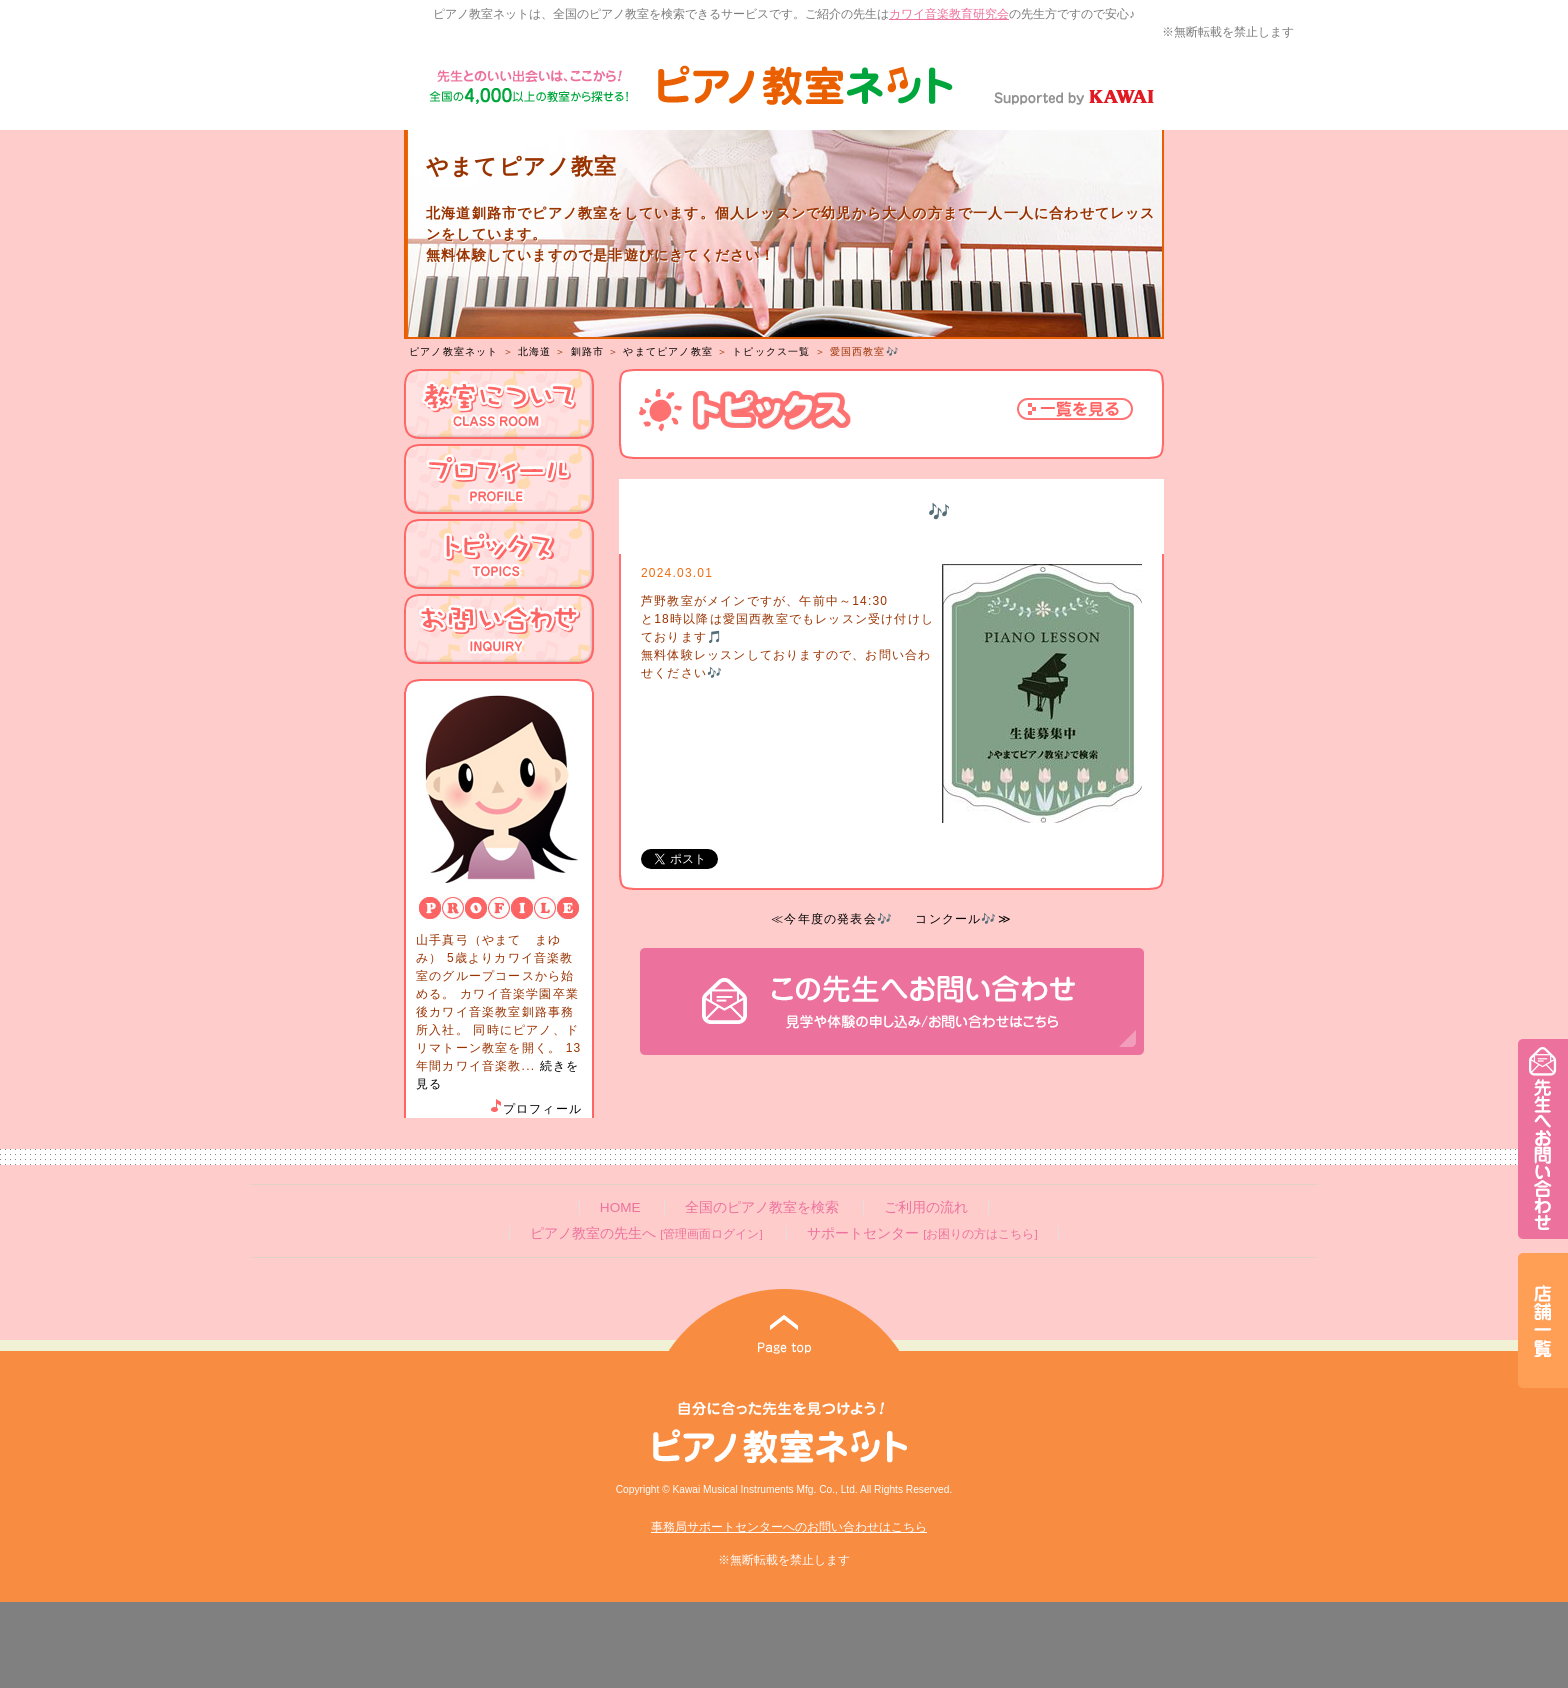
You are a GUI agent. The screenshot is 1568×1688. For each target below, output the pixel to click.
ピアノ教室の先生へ (646, 1233)
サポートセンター (922, 1233)
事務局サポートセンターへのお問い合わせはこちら (789, 1527)
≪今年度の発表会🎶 (832, 919)
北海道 (535, 351)
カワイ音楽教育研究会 (949, 14)
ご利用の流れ (926, 1207)
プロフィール (535, 1109)
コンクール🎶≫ (963, 919)
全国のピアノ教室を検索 (762, 1207)
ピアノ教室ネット (454, 351)
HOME (620, 1207)
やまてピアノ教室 (668, 351)
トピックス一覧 (771, 351)
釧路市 (588, 351)
